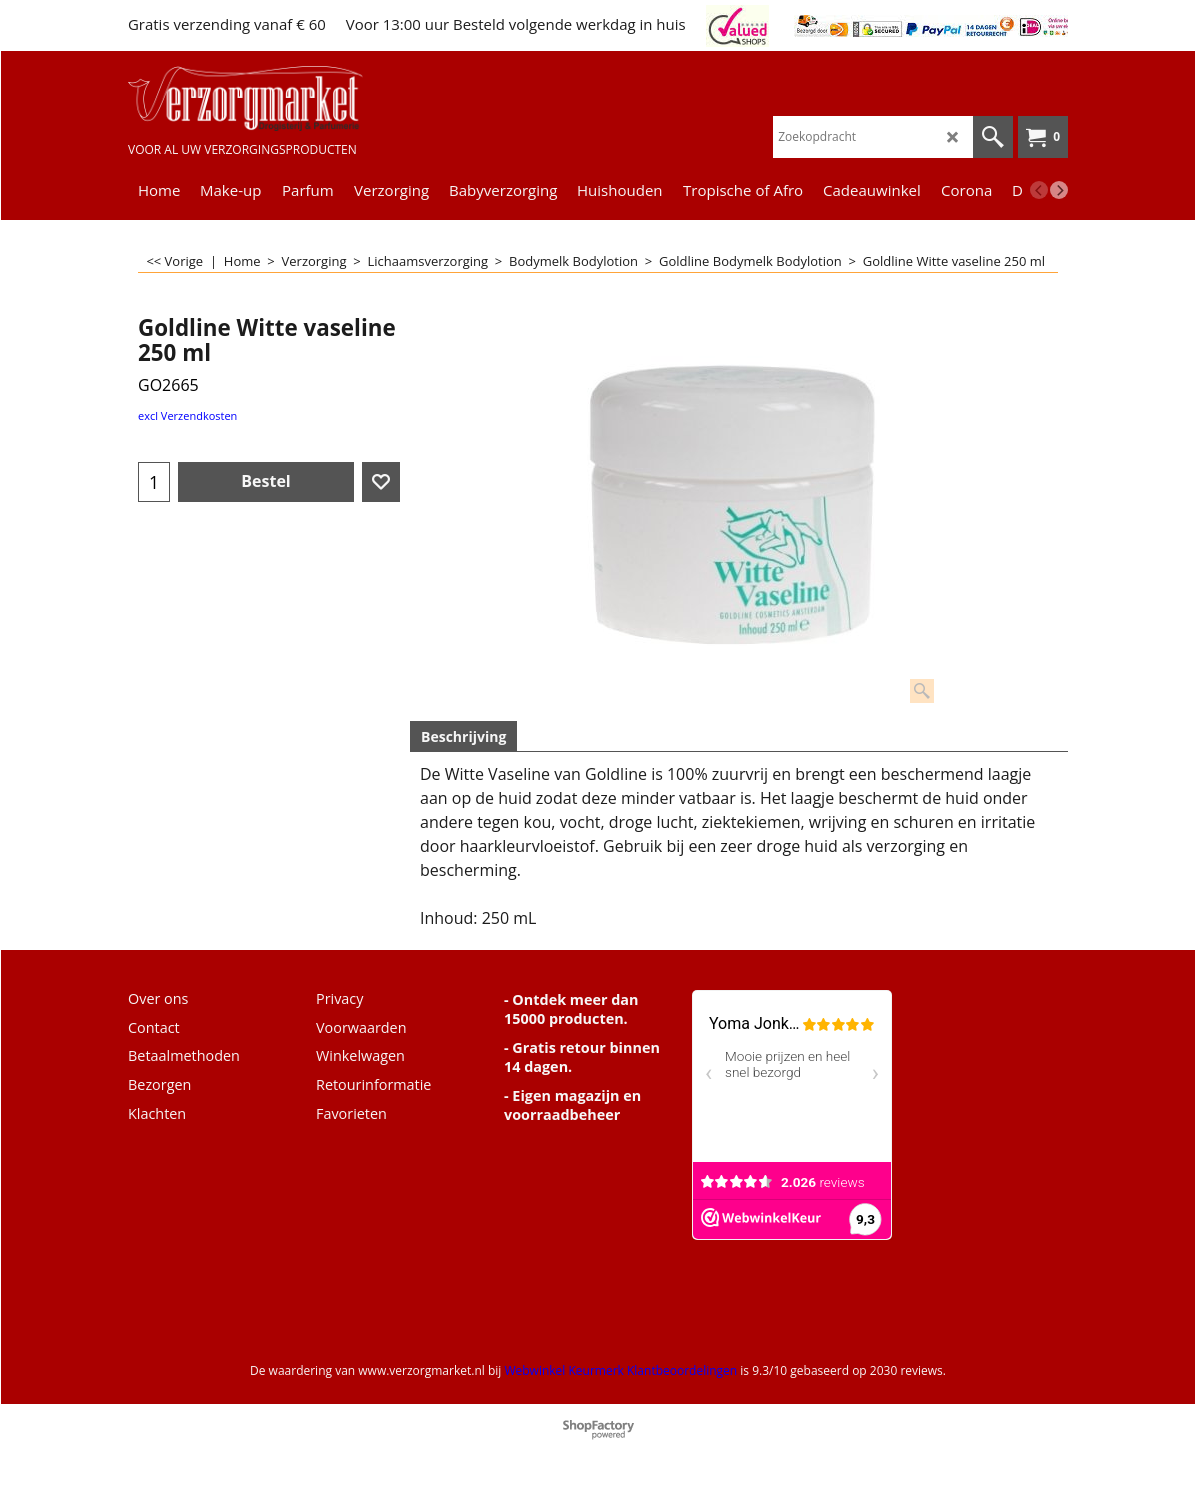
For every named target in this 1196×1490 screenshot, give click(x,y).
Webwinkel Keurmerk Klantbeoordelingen (620, 1370)
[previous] (1039, 190)
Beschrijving (463, 736)
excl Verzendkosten (187, 415)
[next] (1059, 190)
